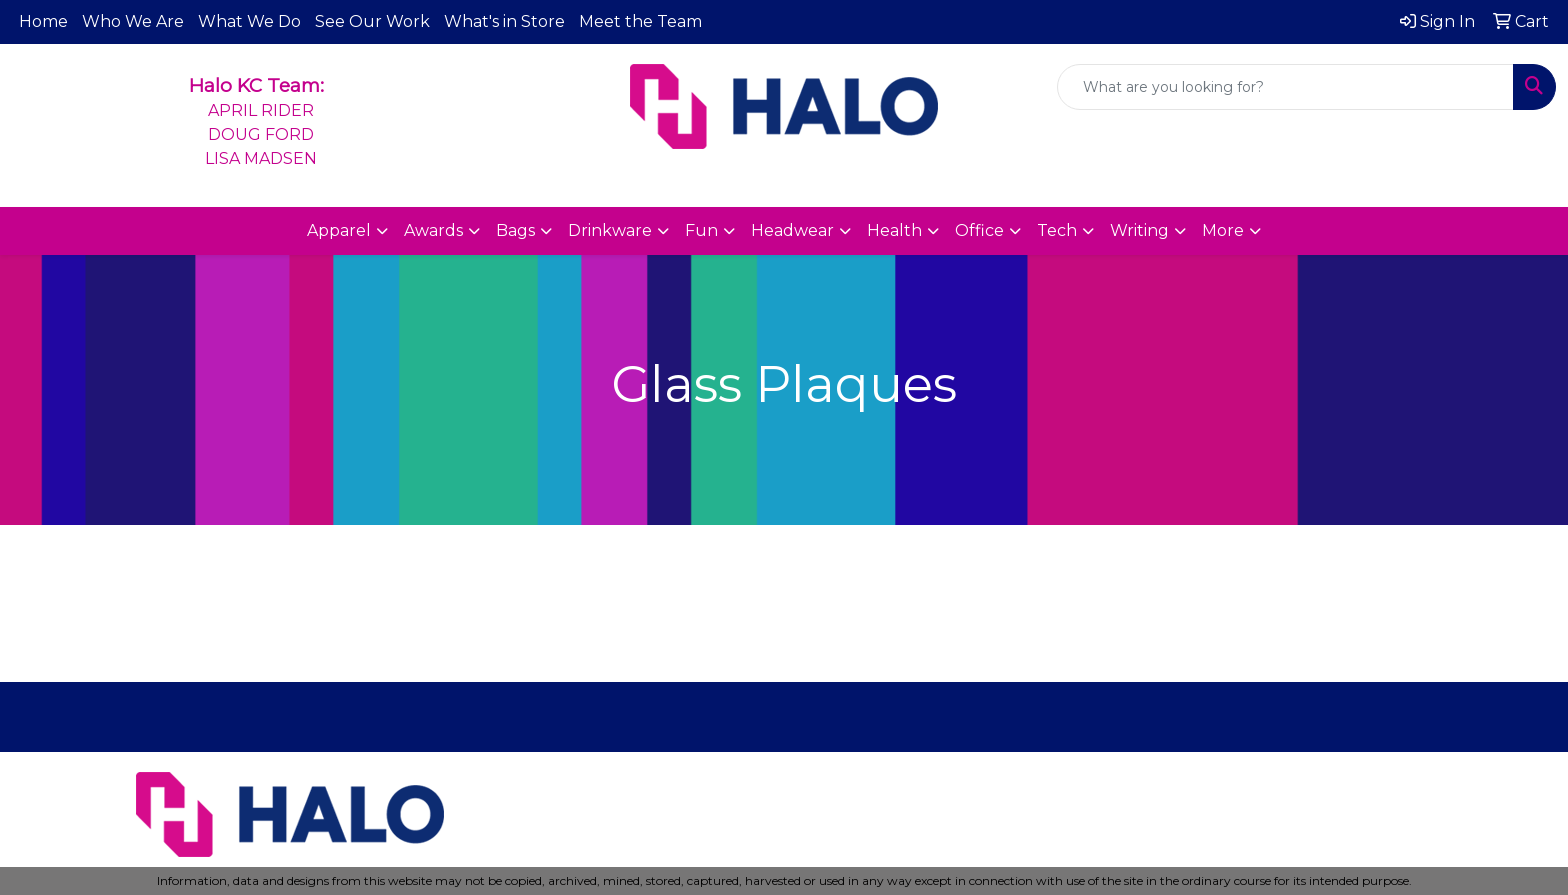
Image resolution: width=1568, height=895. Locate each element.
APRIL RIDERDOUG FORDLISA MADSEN (261, 134)
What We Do (249, 21)
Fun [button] (701, 230)
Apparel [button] (339, 230)
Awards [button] (433, 230)
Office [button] (979, 230)
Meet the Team (640, 21)
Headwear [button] (792, 230)
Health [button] (894, 230)
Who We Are (133, 21)
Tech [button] (1057, 230)
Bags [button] (515, 230)
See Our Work (372, 21)
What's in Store (504, 21)
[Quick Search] (1285, 87)
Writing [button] (1139, 230)
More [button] (1223, 230)
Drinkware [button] (610, 230)
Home (43, 21)
